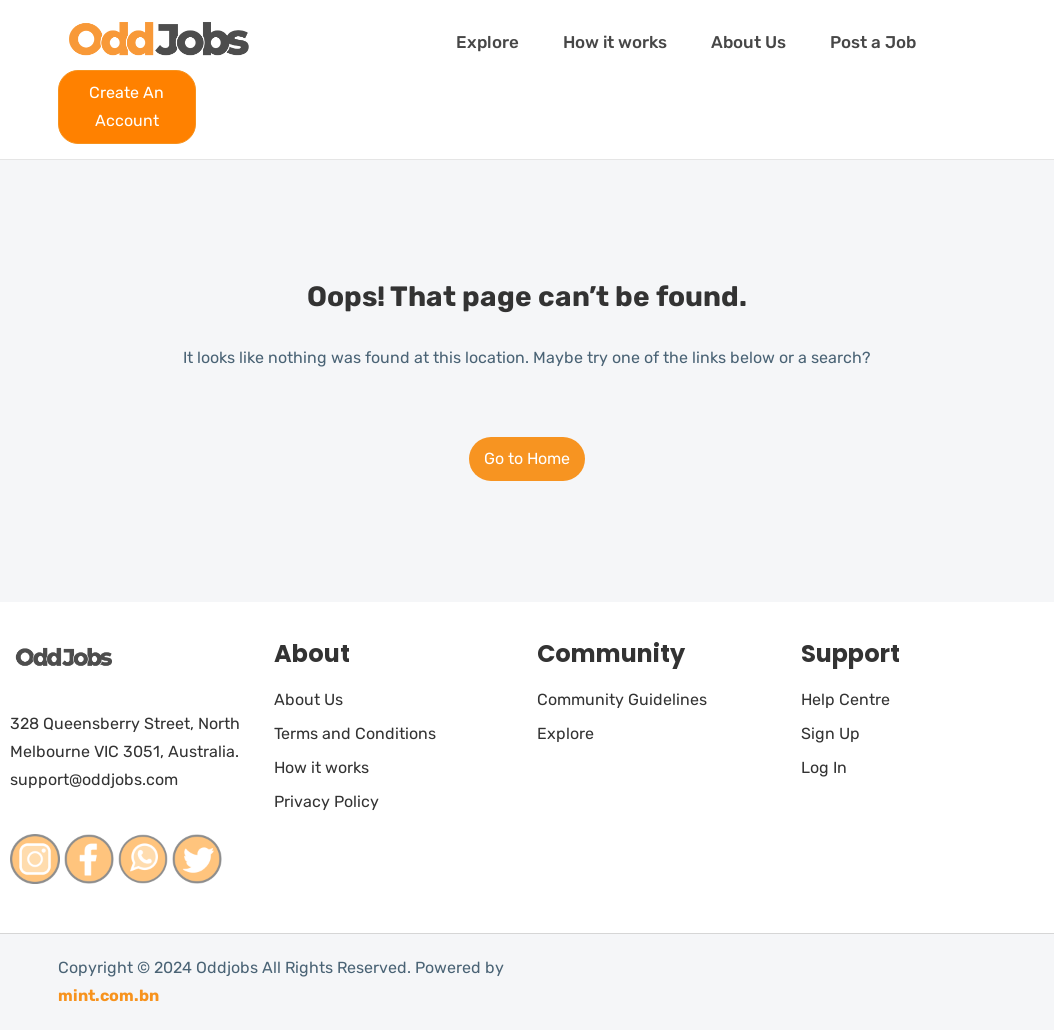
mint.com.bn (108, 995)
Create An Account (126, 106)
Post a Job (873, 42)
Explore (487, 42)
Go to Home (527, 458)
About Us (748, 42)
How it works (615, 42)
